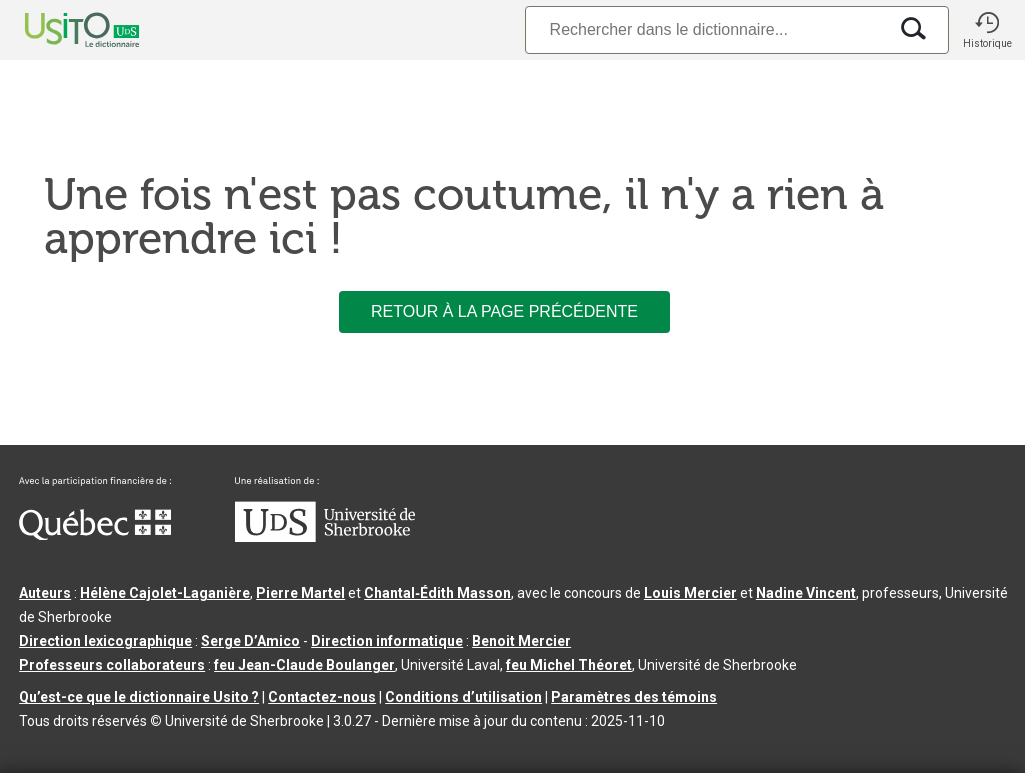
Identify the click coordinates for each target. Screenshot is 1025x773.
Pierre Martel (300, 593)
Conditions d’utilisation (463, 697)
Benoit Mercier (521, 641)
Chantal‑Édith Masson (437, 593)
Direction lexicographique (105, 641)
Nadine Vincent (806, 593)
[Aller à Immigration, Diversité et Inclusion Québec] (95, 535)
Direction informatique (387, 641)
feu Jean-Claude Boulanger (304, 665)
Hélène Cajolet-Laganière (165, 593)
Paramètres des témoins (634, 697)
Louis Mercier (690, 593)
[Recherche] (706, 29)
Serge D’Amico (250, 641)
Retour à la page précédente (504, 311)
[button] (987, 30)
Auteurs (45, 593)
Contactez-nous (322, 697)
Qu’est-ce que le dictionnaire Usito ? (139, 697)
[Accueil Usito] (60, 30)
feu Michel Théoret (569, 665)
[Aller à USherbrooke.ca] (325, 537)
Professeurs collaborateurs (112, 665)
